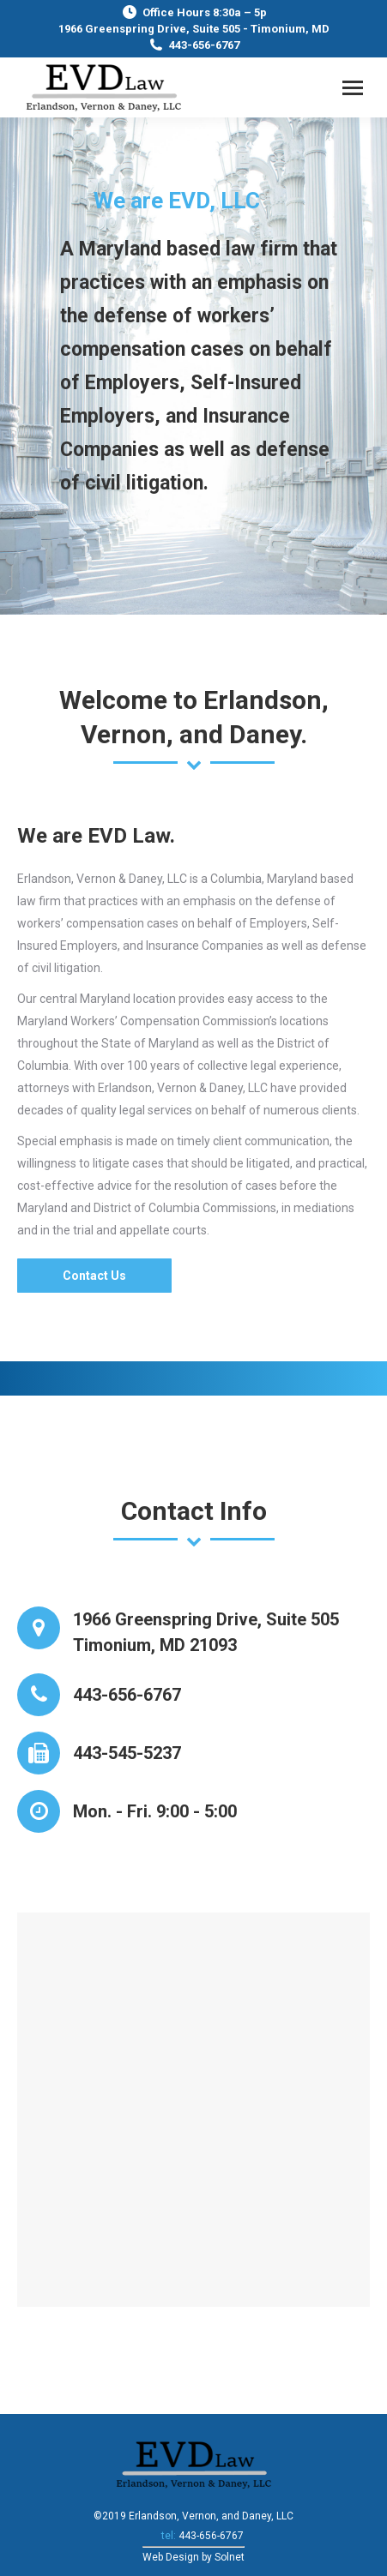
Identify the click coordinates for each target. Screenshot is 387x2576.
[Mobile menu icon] (353, 88)
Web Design (170, 2557)
